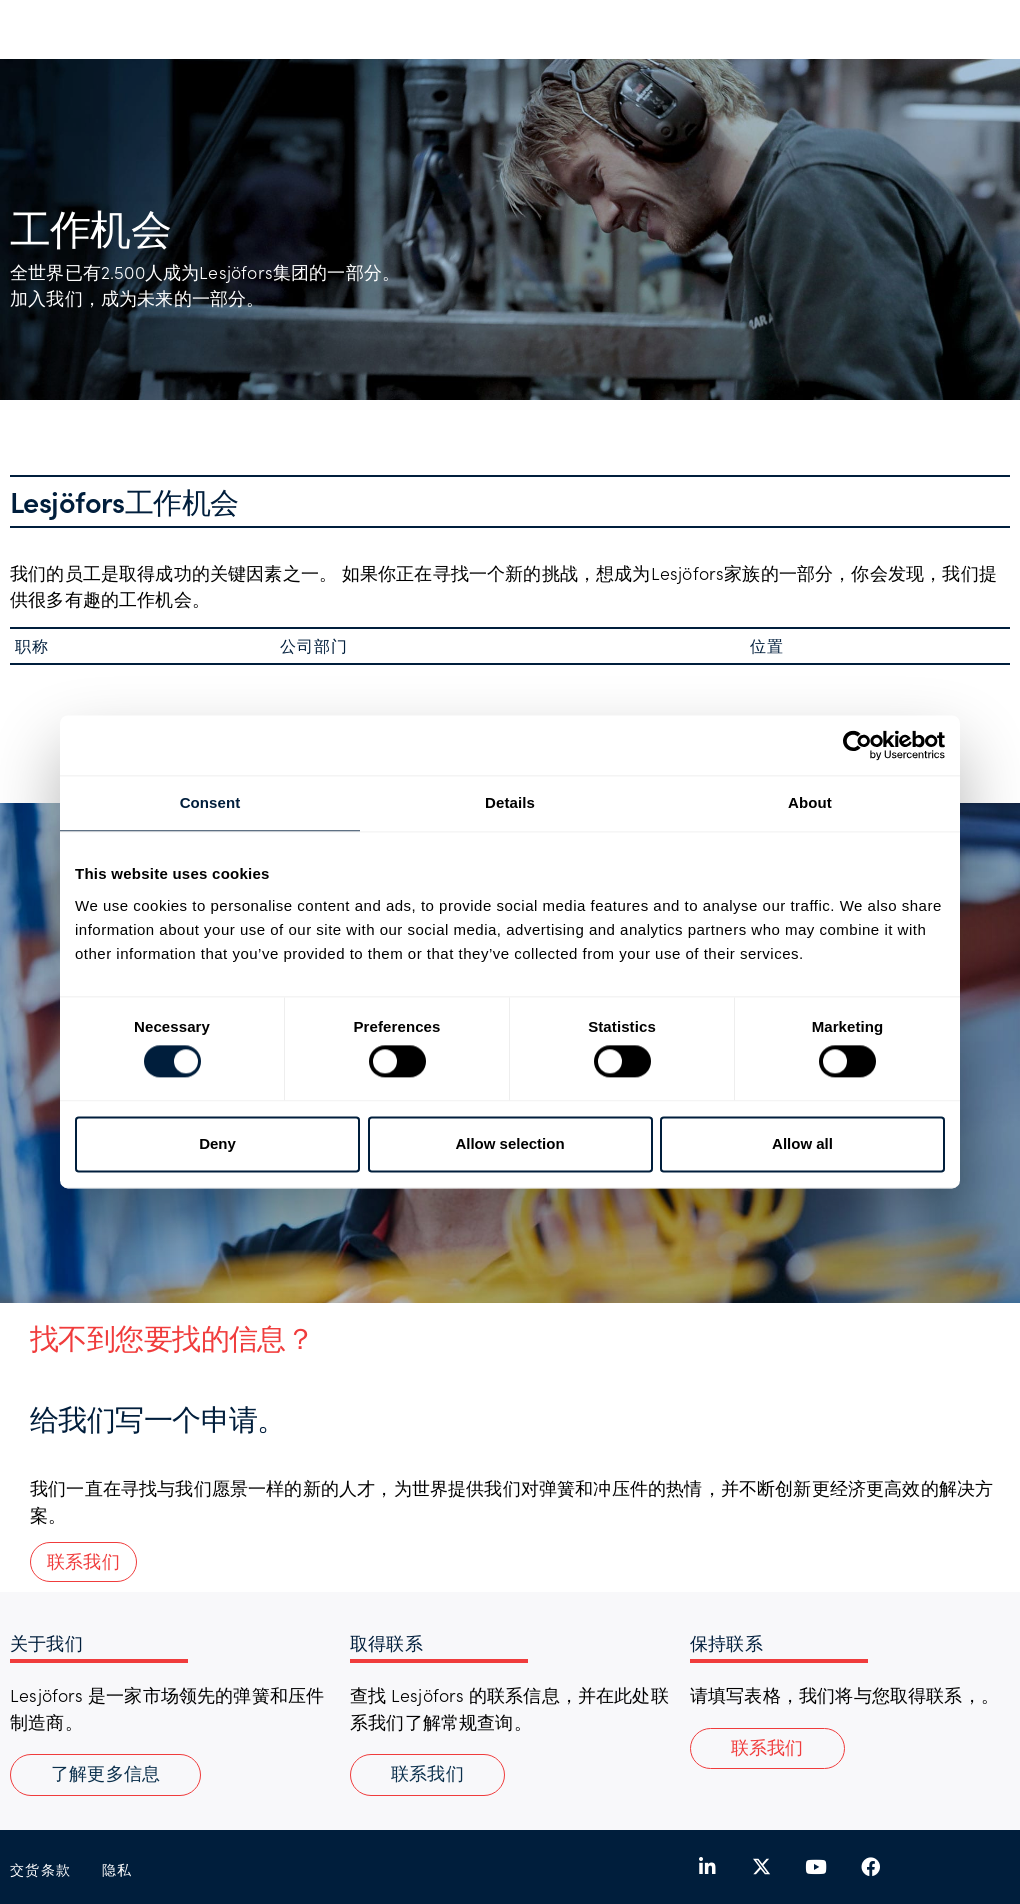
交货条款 (41, 1869)
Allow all (802, 1143)
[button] (767, 1749)
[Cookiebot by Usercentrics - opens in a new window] (857, 745)
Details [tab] (510, 802)
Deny (217, 1143)
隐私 (117, 1869)
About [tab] (810, 802)
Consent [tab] (210, 802)
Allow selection (509, 1143)
